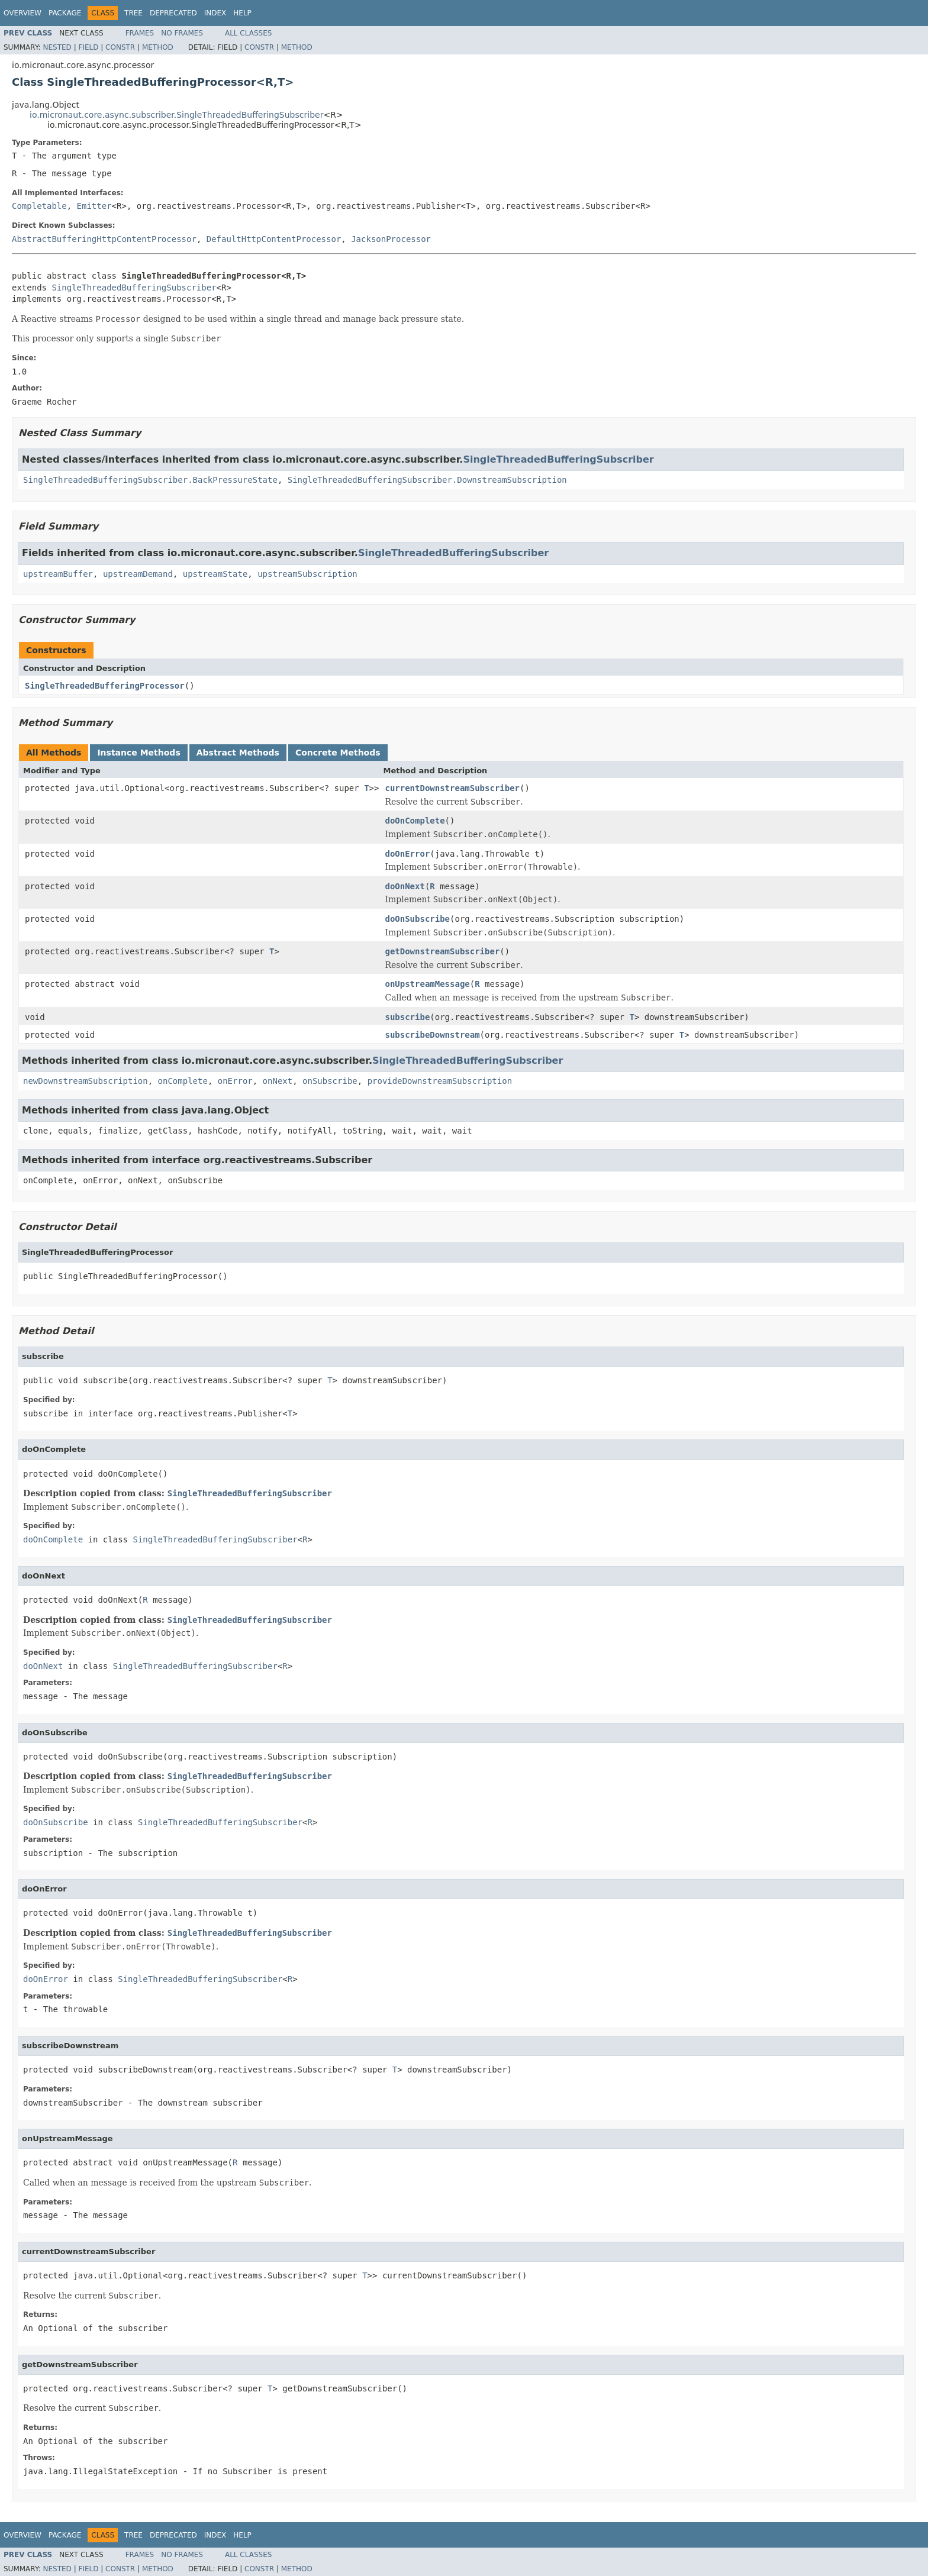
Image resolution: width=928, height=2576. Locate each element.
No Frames (182, 33)
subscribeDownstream (432, 1035)
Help (242, 13)
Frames (139, 33)
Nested (57, 47)
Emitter (94, 206)
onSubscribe (329, 1081)
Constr (120, 47)
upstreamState (215, 574)
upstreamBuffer (58, 574)
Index (215, 13)
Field (88, 47)
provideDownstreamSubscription (440, 1081)
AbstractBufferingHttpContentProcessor (104, 239)
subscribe (407, 1017)
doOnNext (404, 886)
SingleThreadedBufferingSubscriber (133, 287)
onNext (278, 1081)
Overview (22, 13)
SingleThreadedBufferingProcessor (105, 685)
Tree (133, 13)
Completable (39, 206)
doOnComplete (414, 820)
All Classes (248, 33)
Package (65, 13)
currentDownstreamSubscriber (452, 788)
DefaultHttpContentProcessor (274, 239)
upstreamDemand (138, 574)
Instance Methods (138, 752)
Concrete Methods (338, 752)
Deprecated (173, 13)
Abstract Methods (237, 752)
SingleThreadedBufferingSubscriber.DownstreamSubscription (427, 480)
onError (235, 1081)
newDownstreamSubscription (85, 1081)
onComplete (183, 1081)
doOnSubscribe (417, 919)
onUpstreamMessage (427, 984)
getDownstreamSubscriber (442, 951)
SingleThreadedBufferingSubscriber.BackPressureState (150, 480)
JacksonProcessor (391, 239)
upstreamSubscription (307, 574)
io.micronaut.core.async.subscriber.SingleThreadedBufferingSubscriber (176, 115)
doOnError (407, 853)
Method (157, 47)
